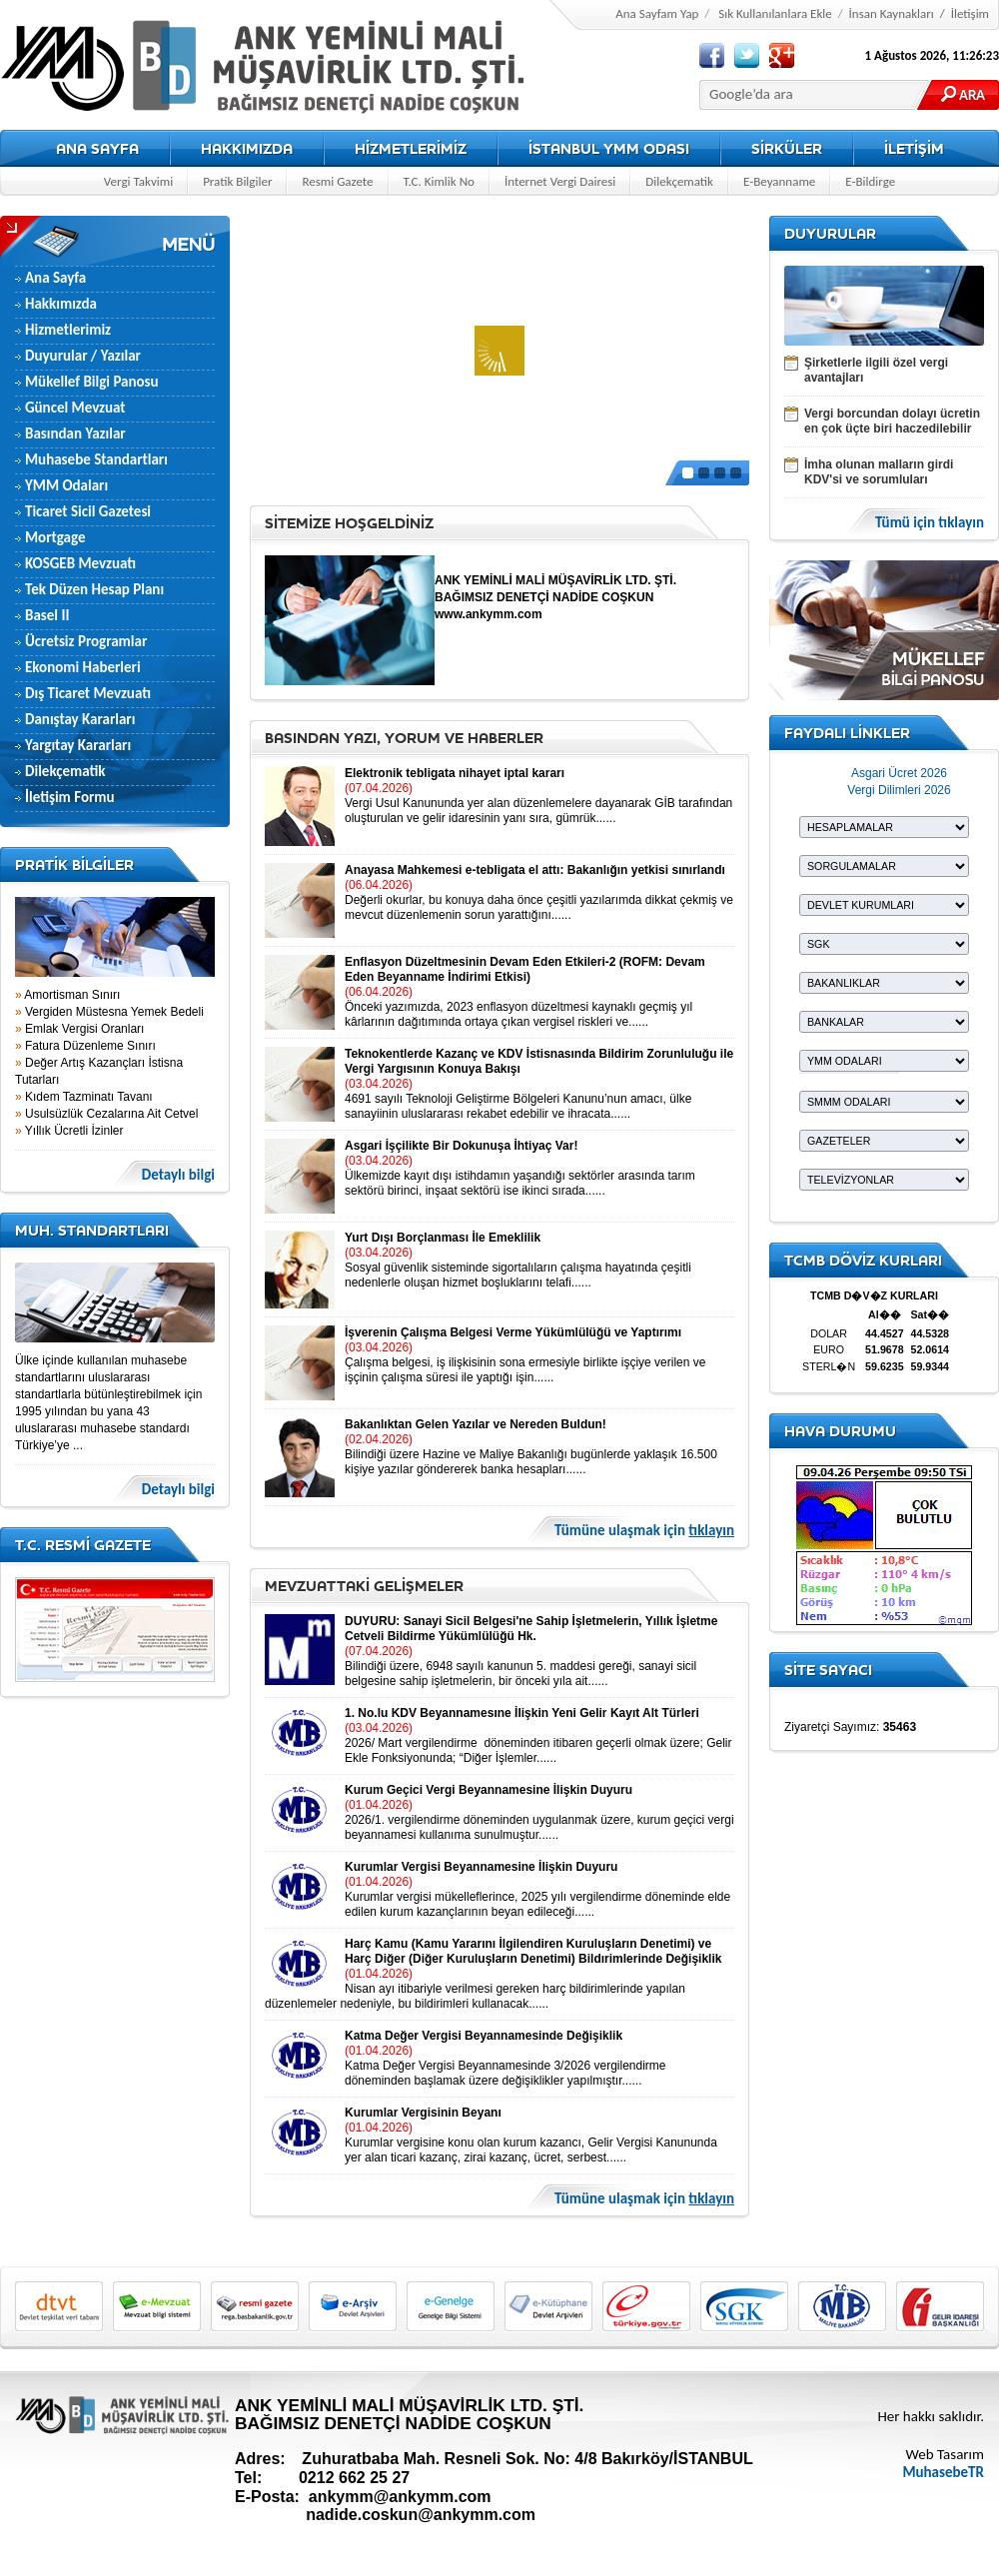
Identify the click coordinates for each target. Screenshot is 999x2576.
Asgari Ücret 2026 (899, 773)
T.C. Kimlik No (439, 181)
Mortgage (55, 537)
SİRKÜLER (786, 148)
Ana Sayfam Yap (656, 13)
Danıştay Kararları (80, 719)
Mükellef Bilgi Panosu (92, 382)
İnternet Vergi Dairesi (559, 181)
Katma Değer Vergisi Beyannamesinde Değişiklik (483, 2036)
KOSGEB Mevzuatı (80, 563)
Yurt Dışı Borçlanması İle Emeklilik (442, 1238)
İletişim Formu (70, 797)
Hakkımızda (61, 304)
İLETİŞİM (914, 148)
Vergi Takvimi (138, 181)
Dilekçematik (679, 181)
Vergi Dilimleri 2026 (898, 790)
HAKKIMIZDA (247, 148)
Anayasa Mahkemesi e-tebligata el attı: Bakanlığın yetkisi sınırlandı (535, 870)
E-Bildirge (870, 181)
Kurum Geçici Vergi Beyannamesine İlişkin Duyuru (488, 1790)
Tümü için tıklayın (929, 522)
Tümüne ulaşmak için (644, 1530)
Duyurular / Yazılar (83, 356)
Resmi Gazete (337, 181)
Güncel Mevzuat (75, 408)
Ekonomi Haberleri (83, 667)
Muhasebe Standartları (96, 459)
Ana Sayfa (55, 278)
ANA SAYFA (97, 148)
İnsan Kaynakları (891, 13)
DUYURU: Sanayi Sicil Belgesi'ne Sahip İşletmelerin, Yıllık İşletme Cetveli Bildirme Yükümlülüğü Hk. (531, 1628)
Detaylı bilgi (178, 1175)
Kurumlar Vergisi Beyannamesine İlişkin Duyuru (481, 1867)
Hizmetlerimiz (68, 330)
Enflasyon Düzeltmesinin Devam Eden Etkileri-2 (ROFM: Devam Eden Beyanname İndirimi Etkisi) (525, 969)
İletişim (970, 13)
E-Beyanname (779, 181)
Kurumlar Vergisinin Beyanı (423, 2113)
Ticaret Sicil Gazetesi (88, 511)
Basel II (47, 615)
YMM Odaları (66, 485)
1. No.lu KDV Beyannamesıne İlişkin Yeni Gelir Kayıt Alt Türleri (522, 1713)
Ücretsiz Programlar (86, 641)
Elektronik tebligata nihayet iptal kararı (454, 773)
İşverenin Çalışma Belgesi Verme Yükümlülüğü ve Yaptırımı (513, 1332)
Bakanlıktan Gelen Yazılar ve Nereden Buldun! (475, 1424)
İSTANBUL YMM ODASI (608, 148)
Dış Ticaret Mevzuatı (88, 693)
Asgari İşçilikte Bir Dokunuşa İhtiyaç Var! (461, 1146)
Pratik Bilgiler (237, 181)
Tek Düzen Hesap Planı (94, 589)
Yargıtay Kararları (78, 745)
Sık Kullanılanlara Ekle (775, 13)
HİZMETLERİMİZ (411, 148)
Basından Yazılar (75, 433)
